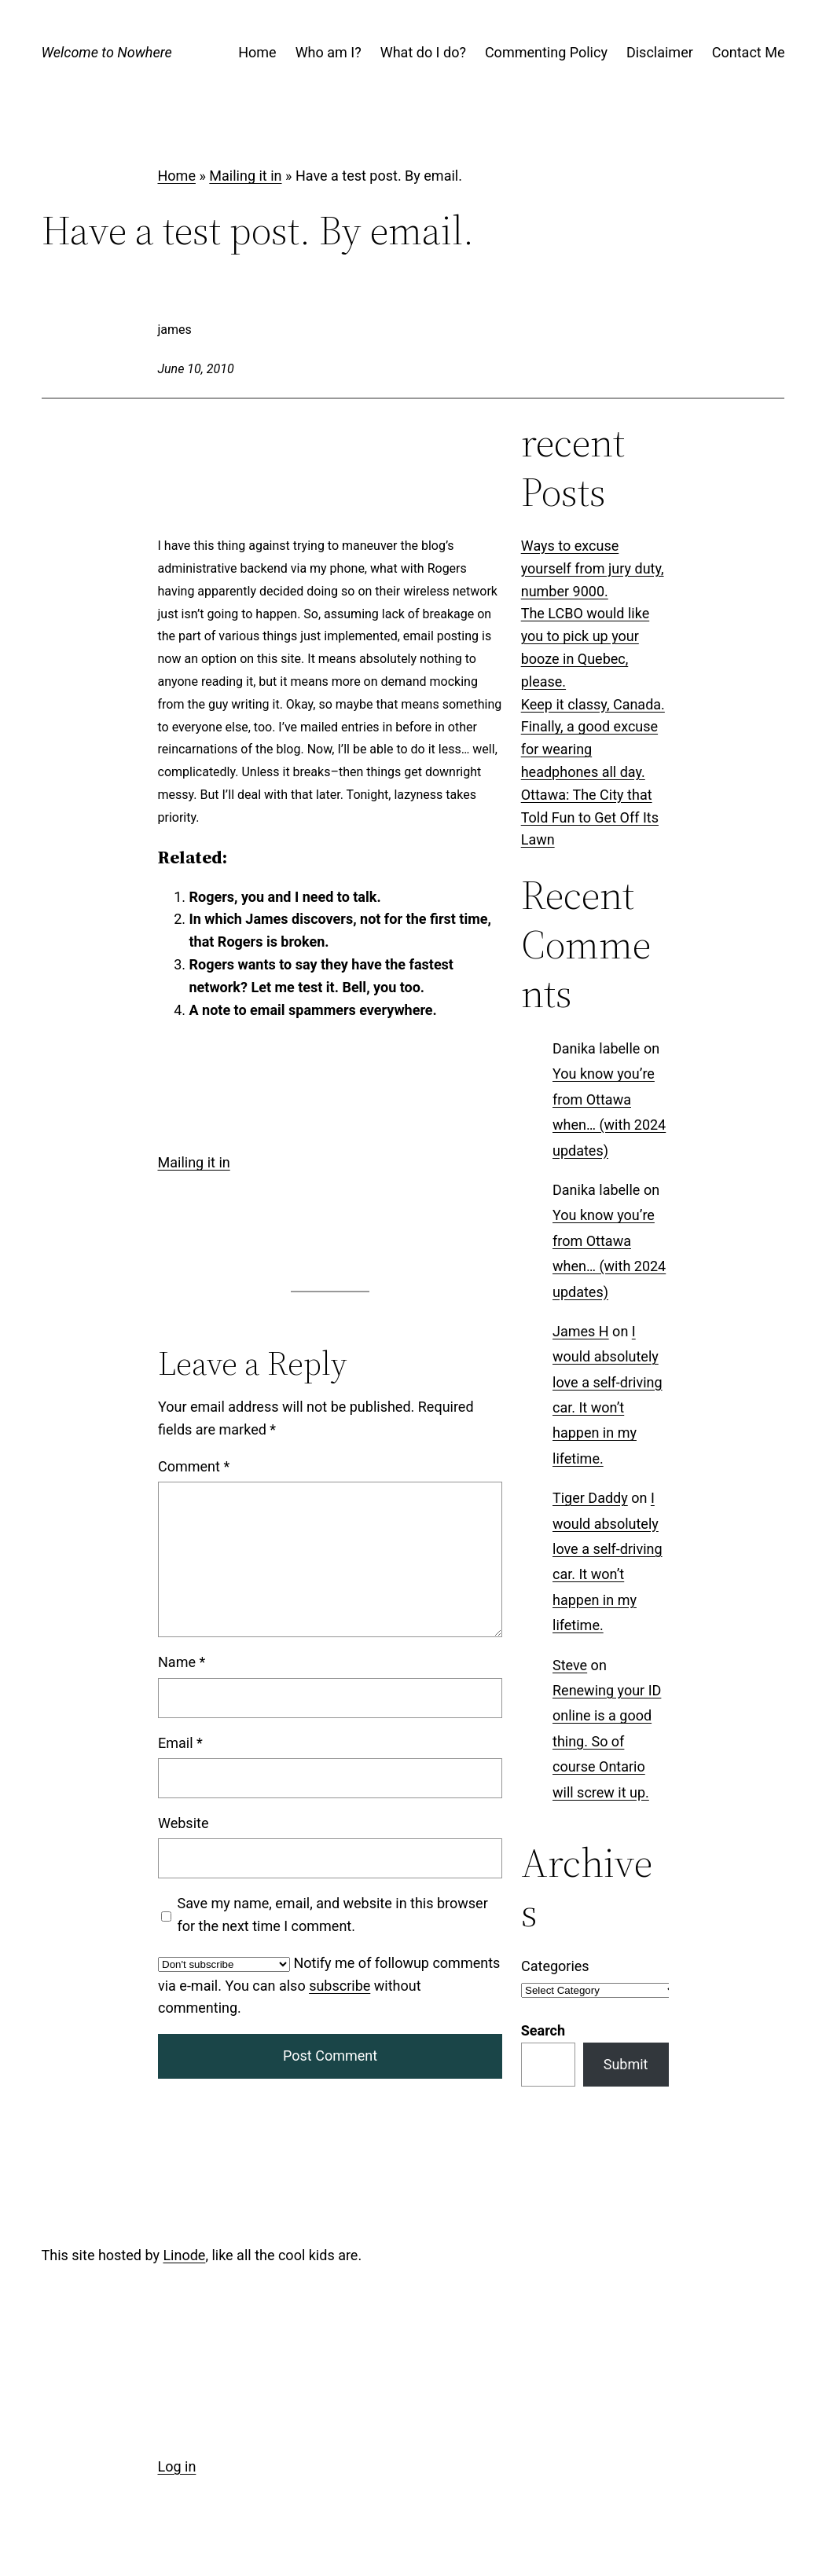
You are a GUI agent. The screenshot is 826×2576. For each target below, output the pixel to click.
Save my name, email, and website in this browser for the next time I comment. (332, 1914)
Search (543, 2030)
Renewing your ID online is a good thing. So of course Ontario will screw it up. (607, 1741)
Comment (193, 1466)
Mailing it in (245, 175)
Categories (555, 1966)
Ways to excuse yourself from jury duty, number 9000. (592, 568)
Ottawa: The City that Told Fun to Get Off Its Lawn (590, 817)
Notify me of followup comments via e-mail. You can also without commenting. (329, 1986)
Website (183, 1823)
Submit (626, 2064)
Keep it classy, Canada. (593, 704)
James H (581, 1331)
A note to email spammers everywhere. (313, 1010)
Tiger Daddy (590, 1498)
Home (177, 175)
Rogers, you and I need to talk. (285, 897)
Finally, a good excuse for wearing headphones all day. (589, 749)
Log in (177, 2466)
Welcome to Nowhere (107, 52)
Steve (570, 1665)
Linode (184, 2255)
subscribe (339, 1985)
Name (181, 1662)
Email (180, 1743)
